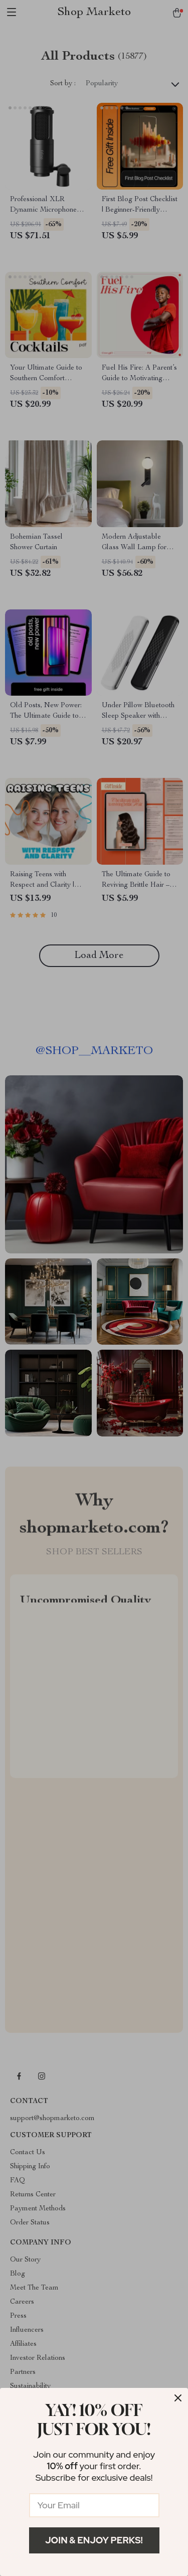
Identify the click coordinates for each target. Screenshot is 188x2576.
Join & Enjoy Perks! (94, 2540)
